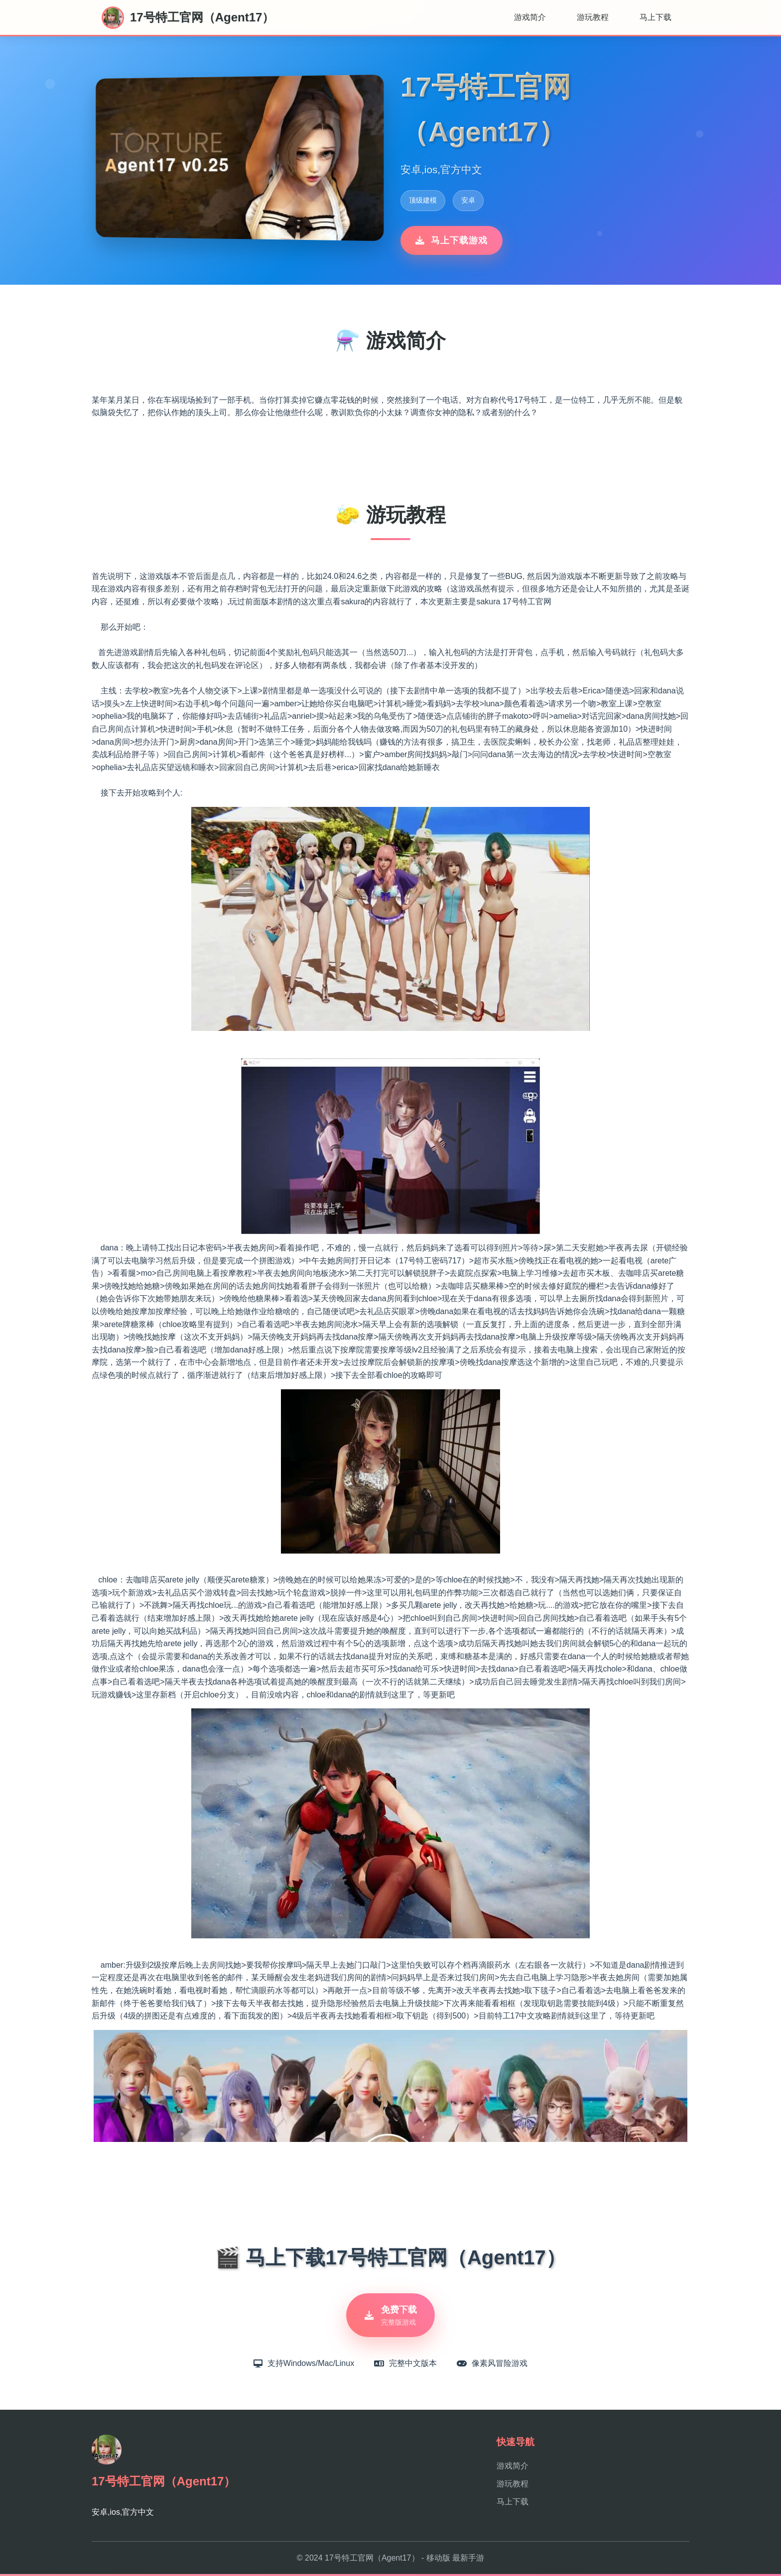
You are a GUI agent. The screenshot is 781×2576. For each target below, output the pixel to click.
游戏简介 (530, 17)
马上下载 (655, 17)
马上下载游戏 (451, 240)
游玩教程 (593, 17)
